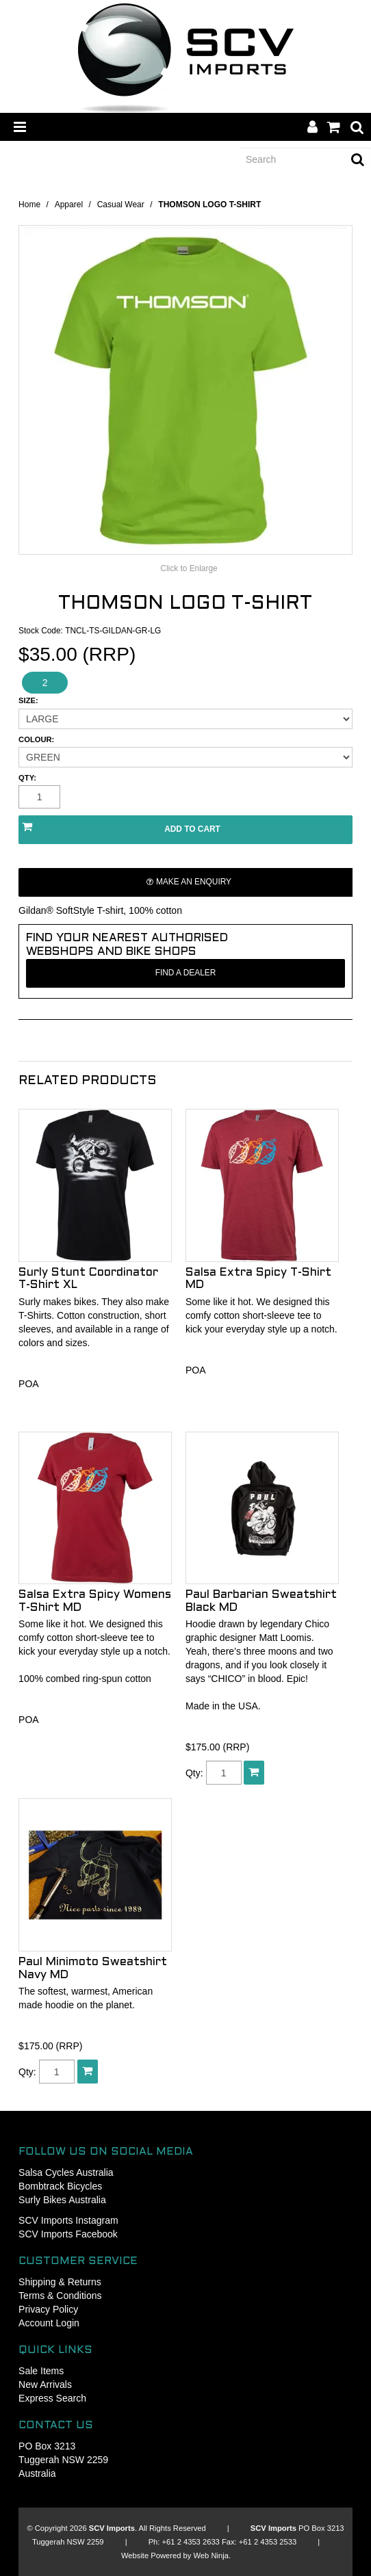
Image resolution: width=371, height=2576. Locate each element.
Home (29, 204)
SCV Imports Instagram (68, 2220)
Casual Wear (120, 204)
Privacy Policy (48, 2309)
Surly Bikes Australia (62, 2199)
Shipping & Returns (59, 2281)
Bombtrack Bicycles (60, 2186)
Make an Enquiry (193, 881)
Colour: (36, 740)
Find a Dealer (185, 972)
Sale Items (41, 2370)
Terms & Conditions (59, 2295)
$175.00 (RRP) (217, 1747)
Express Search (52, 2398)
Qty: (27, 778)
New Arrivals (45, 2384)
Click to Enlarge (188, 568)
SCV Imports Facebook (68, 2234)
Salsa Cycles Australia (66, 2172)
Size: (28, 701)
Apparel (69, 204)
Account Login (48, 2322)
